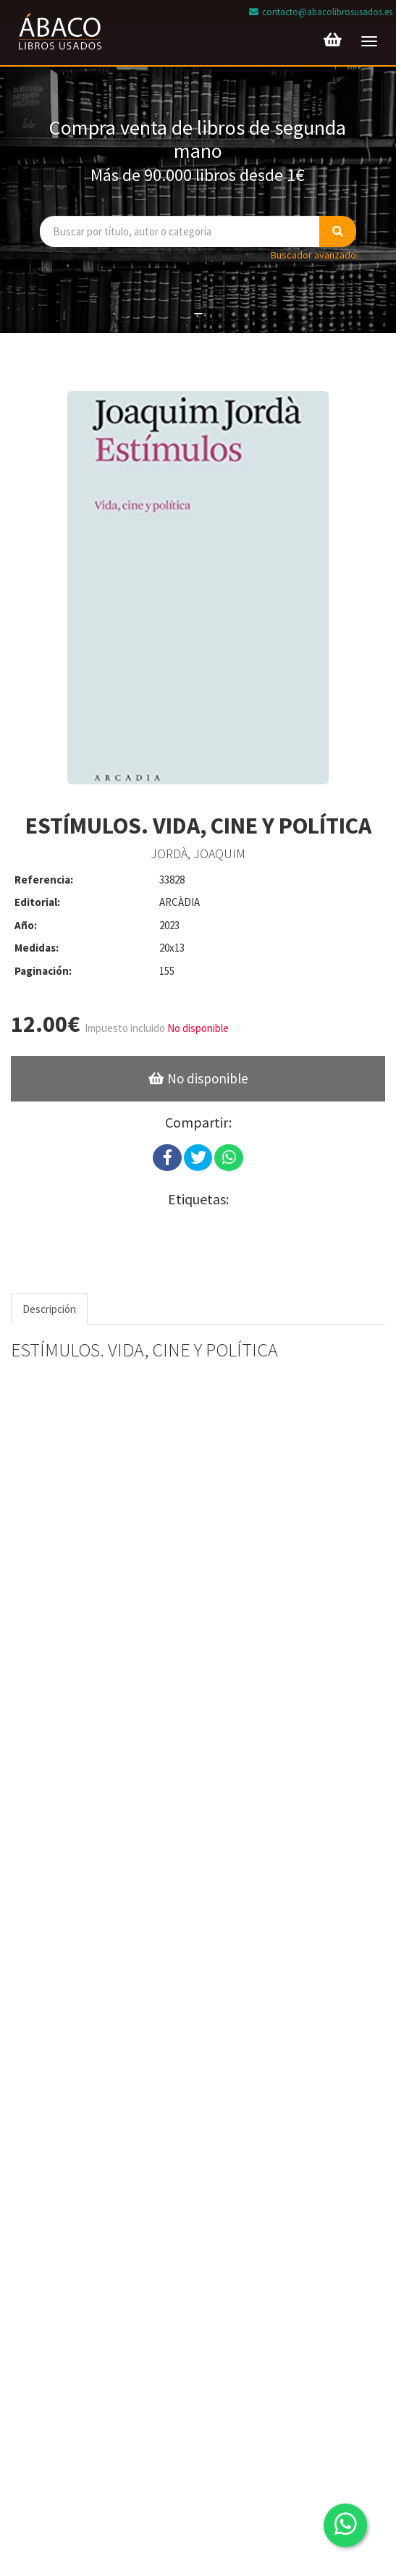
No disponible (198, 1028)
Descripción (49, 1309)
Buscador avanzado (313, 254)
